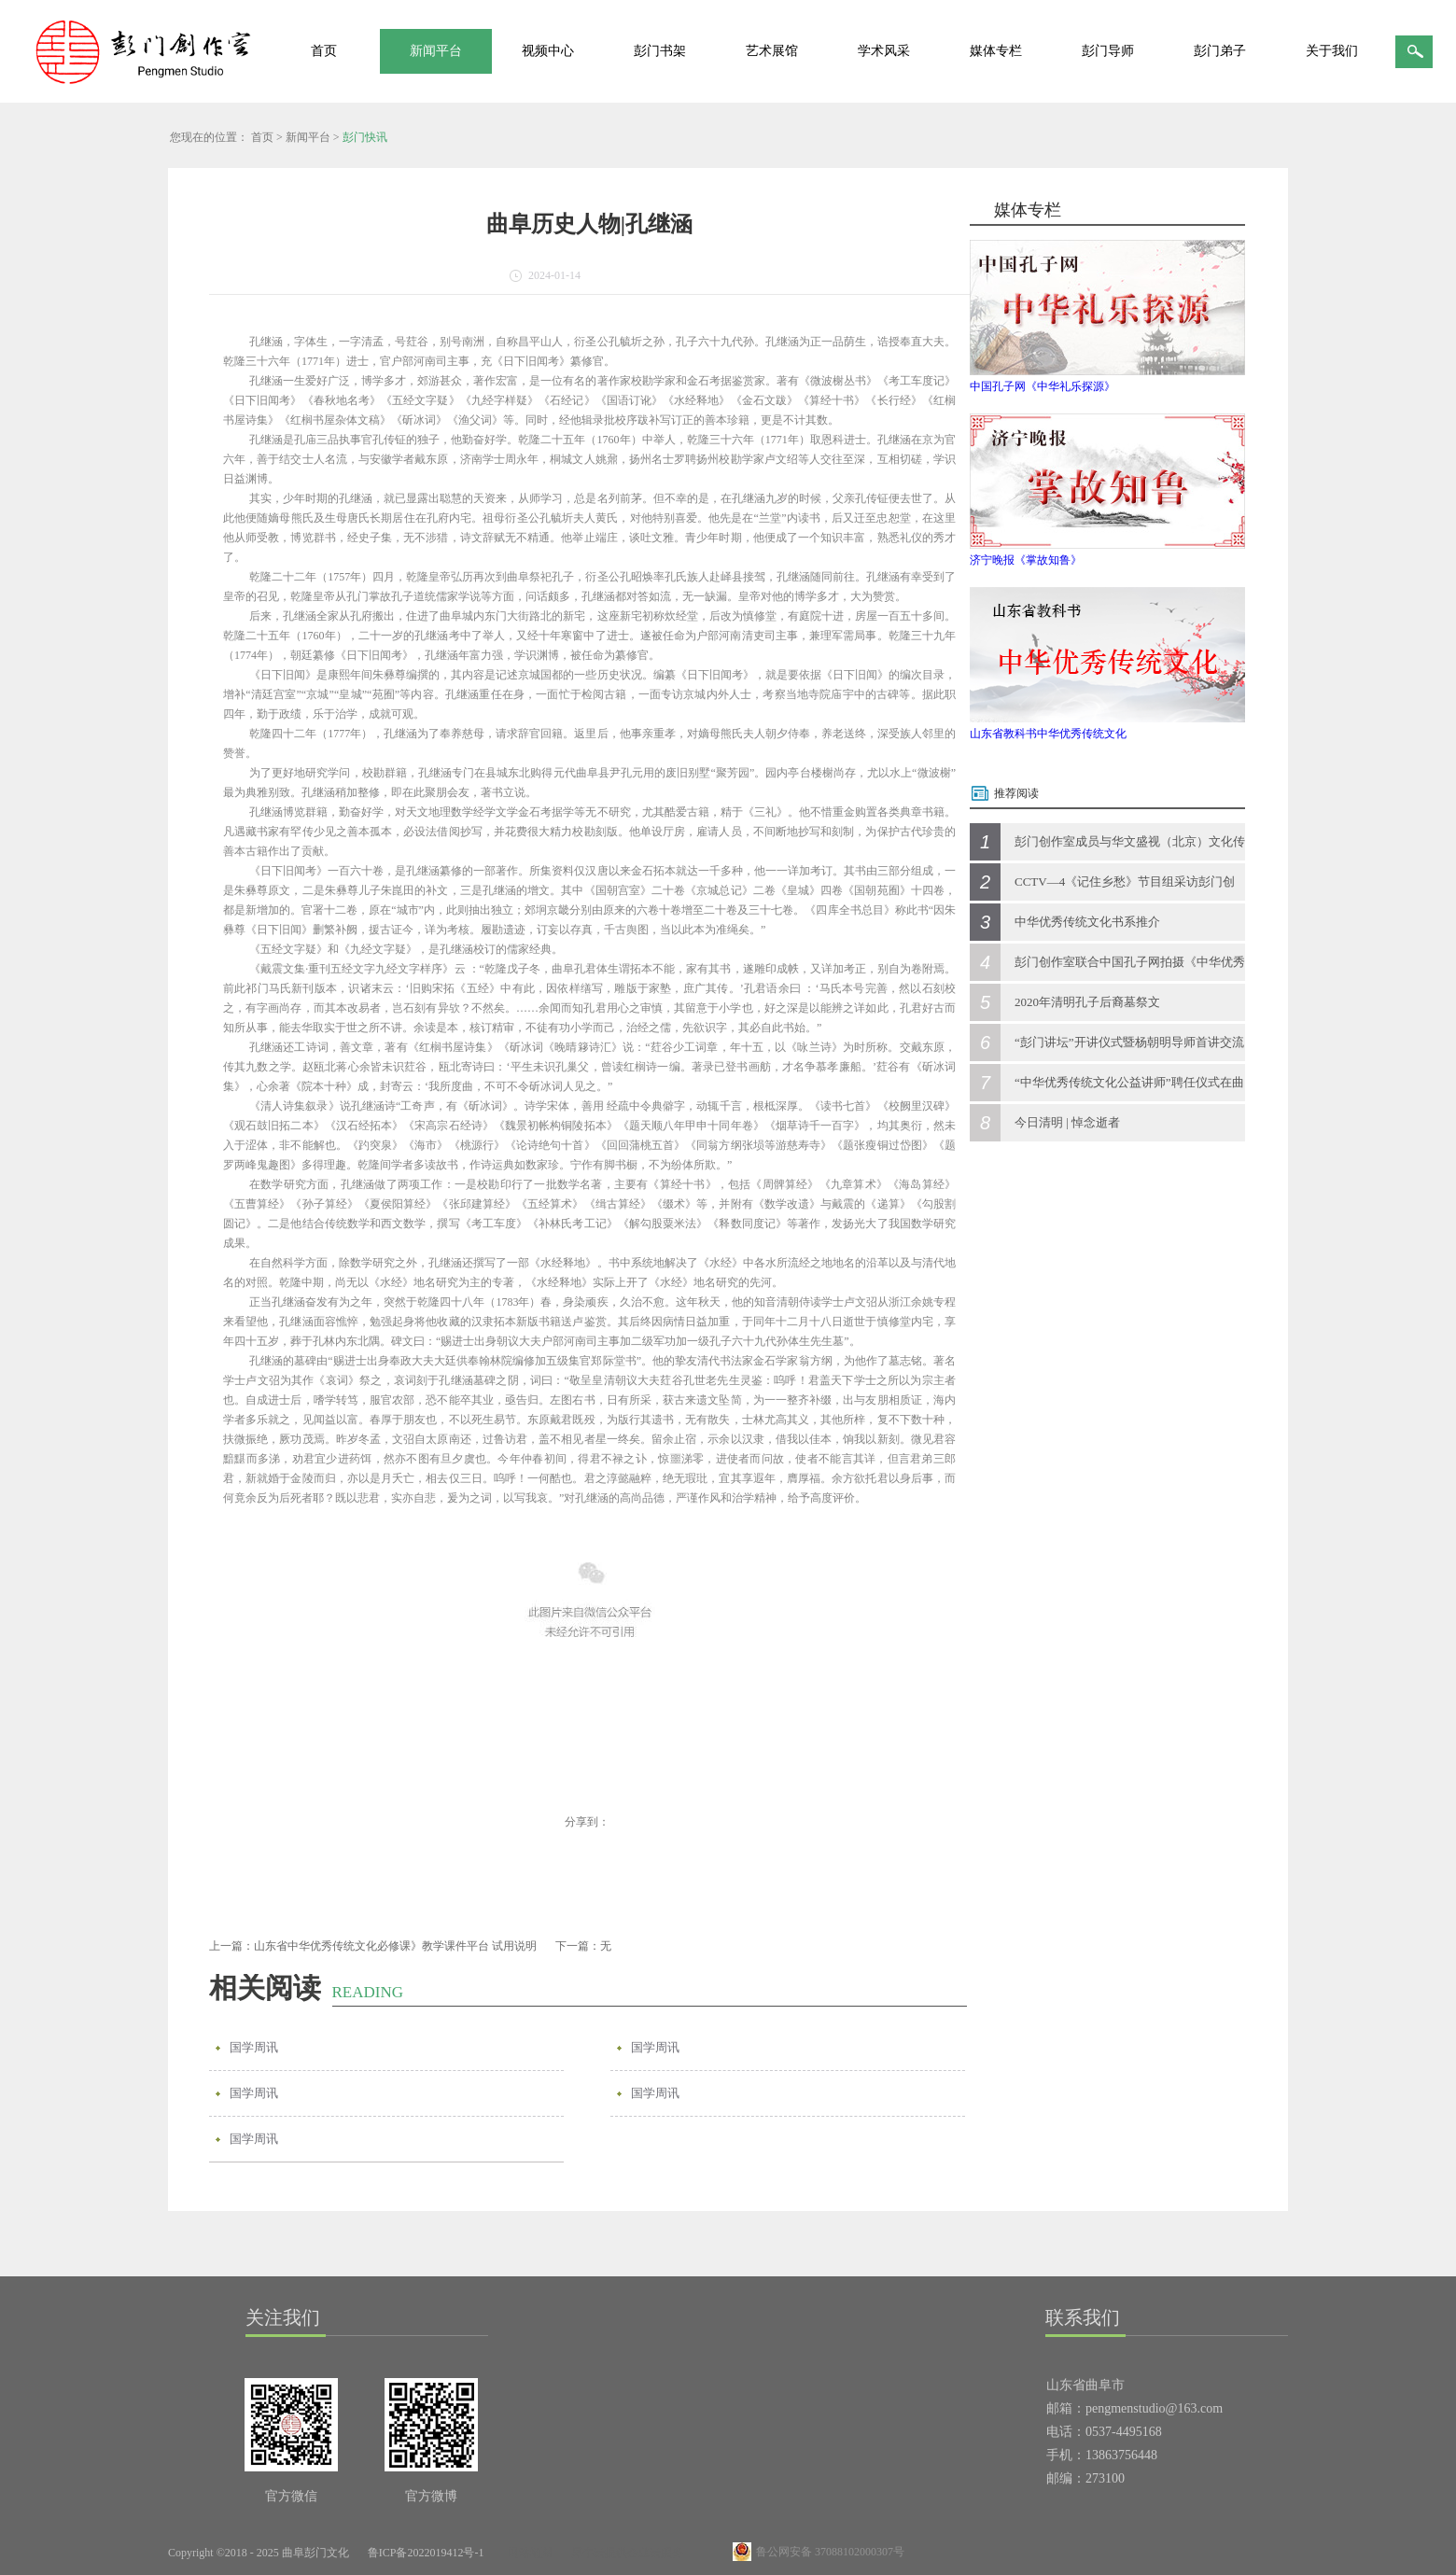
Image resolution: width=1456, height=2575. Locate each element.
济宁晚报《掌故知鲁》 (1026, 560)
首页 (324, 51)
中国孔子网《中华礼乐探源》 (1042, 386)
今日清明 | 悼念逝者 (1067, 1122)
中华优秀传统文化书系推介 (1087, 922)
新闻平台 (308, 137)
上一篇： (373, 1945)
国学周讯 (254, 2047)
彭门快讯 (365, 137)
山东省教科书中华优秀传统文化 (1048, 733)
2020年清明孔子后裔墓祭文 (1087, 1002)
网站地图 (527, 2552)
